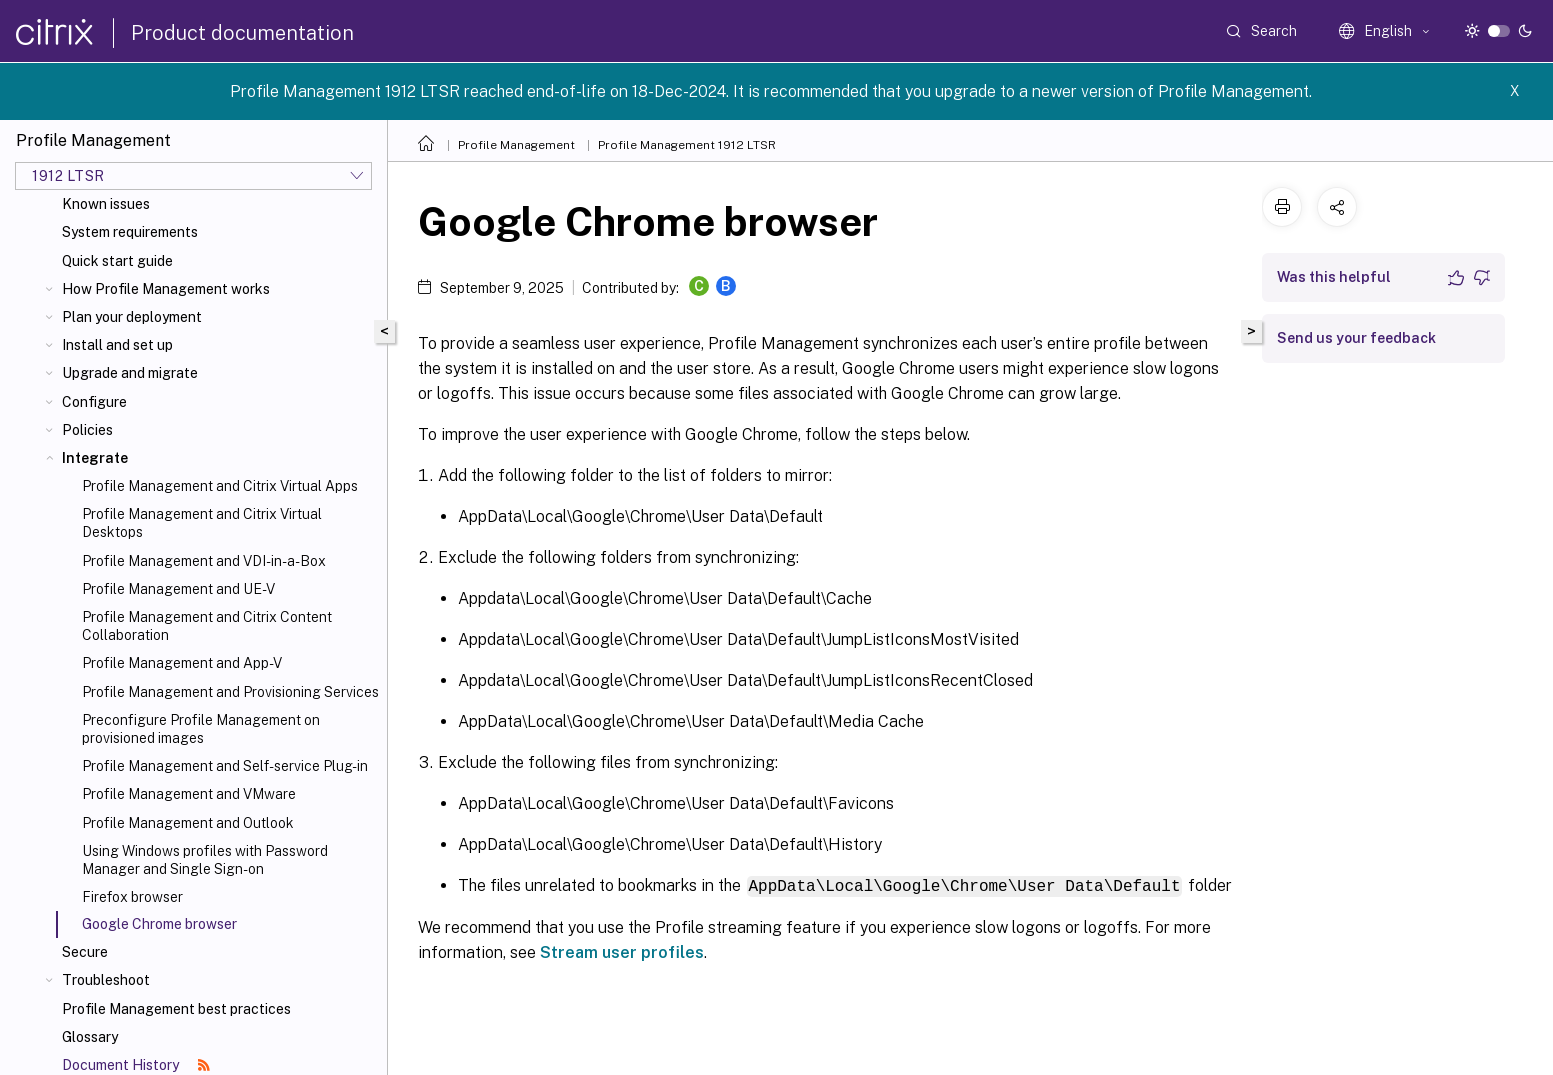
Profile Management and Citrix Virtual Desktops (202, 523)
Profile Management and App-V (182, 663)
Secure (85, 952)
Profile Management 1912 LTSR (687, 145)
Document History (136, 1065)
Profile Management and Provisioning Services (230, 692)
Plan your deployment (132, 317)
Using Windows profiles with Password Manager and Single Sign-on (205, 860)
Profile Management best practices (176, 1009)
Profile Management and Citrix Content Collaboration (207, 626)
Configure (94, 402)
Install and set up (117, 345)
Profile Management (516, 145)
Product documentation (242, 33)
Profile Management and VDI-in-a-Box (204, 561)
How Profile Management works (166, 289)
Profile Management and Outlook (188, 823)
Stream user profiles (622, 951)
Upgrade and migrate (130, 373)
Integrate (95, 458)
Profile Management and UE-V (178, 589)
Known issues (106, 204)
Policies (87, 430)
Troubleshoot (106, 980)
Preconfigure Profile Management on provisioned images (201, 729)
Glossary (90, 1037)
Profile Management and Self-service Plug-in (225, 766)
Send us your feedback (1356, 338)
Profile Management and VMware (189, 794)
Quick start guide (117, 261)
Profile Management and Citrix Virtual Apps (220, 486)
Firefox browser (132, 897)
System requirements (130, 232)
